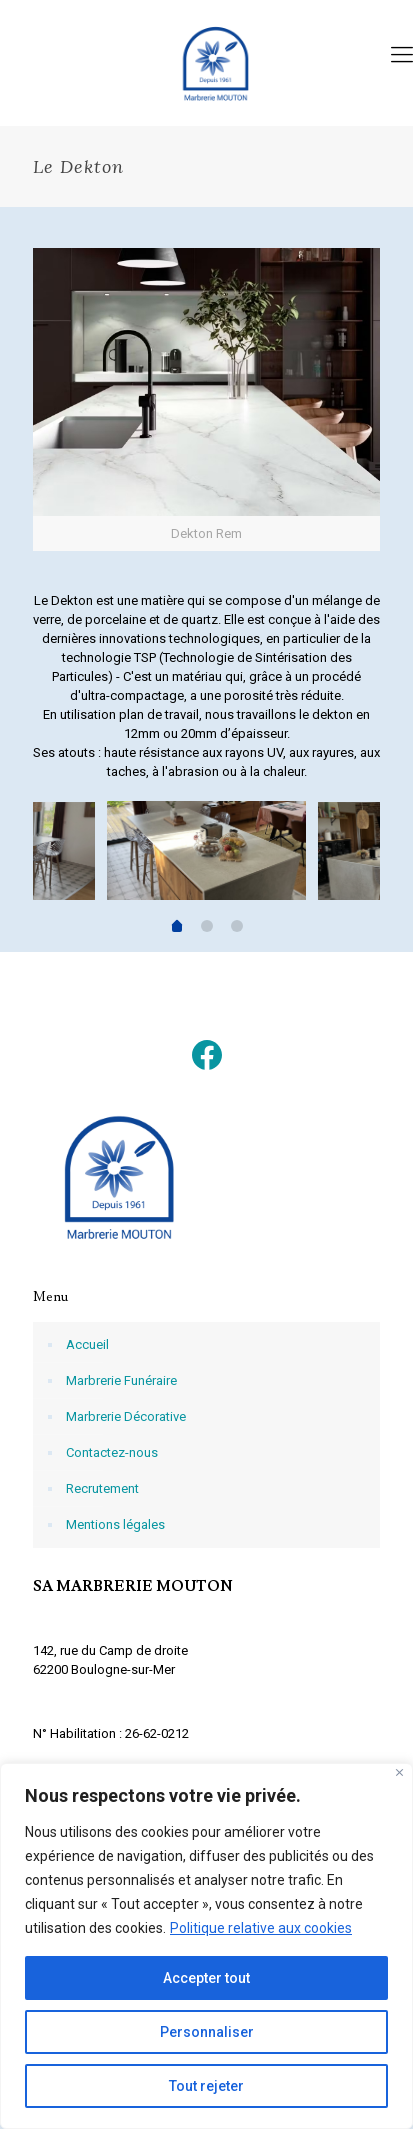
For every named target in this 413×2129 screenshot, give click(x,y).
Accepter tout (206, 1978)
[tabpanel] (206, 853)
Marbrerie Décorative (126, 1416)
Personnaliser (207, 2032)
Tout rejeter (206, 2086)
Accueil (87, 1344)
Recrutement (102, 1488)
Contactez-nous (112, 1452)
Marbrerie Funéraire (121, 1380)
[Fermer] (399, 1772)
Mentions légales (115, 1524)
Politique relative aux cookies (261, 1928)
